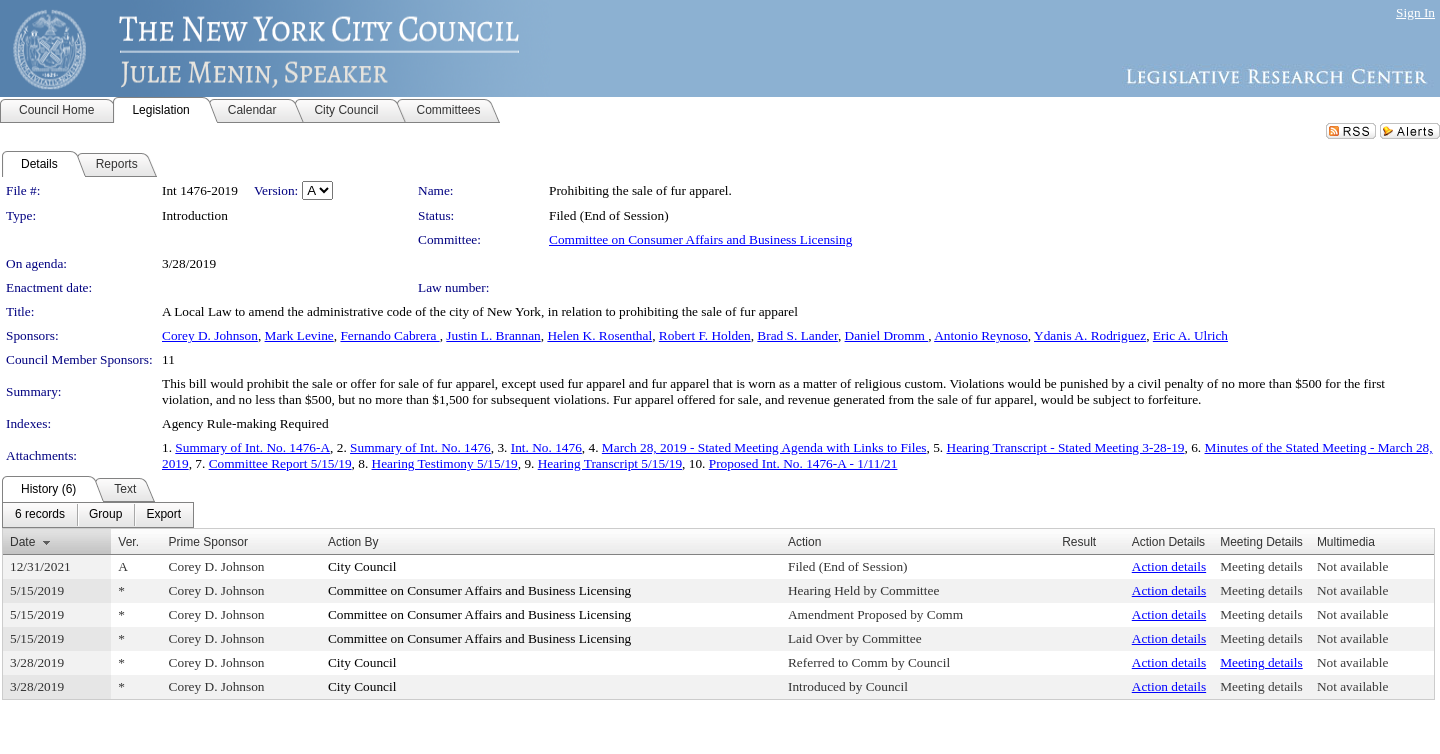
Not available (1352, 566)
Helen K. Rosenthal (599, 335)
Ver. (128, 542)
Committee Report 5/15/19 (280, 463)
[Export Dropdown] (163, 515)
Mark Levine (299, 335)
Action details (1169, 566)
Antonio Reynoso (981, 335)
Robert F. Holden (705, 335)
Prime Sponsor (208, 542)
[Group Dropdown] (105, 515)
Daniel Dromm (887, 335)
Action (804, 542)
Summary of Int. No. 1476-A (252, 447)
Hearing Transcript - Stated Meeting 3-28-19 (1066, 447)
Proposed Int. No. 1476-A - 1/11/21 (803, 463)
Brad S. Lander (797, 335)
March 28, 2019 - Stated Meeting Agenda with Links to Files (764, 447)
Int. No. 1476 (546, 447)
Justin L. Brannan (493, 335)
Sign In (1415, 12)
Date (22, 542)
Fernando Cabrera (389, 335)
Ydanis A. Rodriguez (1090, 335)
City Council (362, 566)
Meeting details (1261, 566)
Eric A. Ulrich (1190, 335)
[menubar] (98, 515)
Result (1079, 542)
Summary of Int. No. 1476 (420, 447)
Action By (353, 542)
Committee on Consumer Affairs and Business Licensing (700, 239)
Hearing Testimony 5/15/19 (445, 463)
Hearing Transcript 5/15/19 (610, 463)
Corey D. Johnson (210, 335)
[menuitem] (40, 515)
